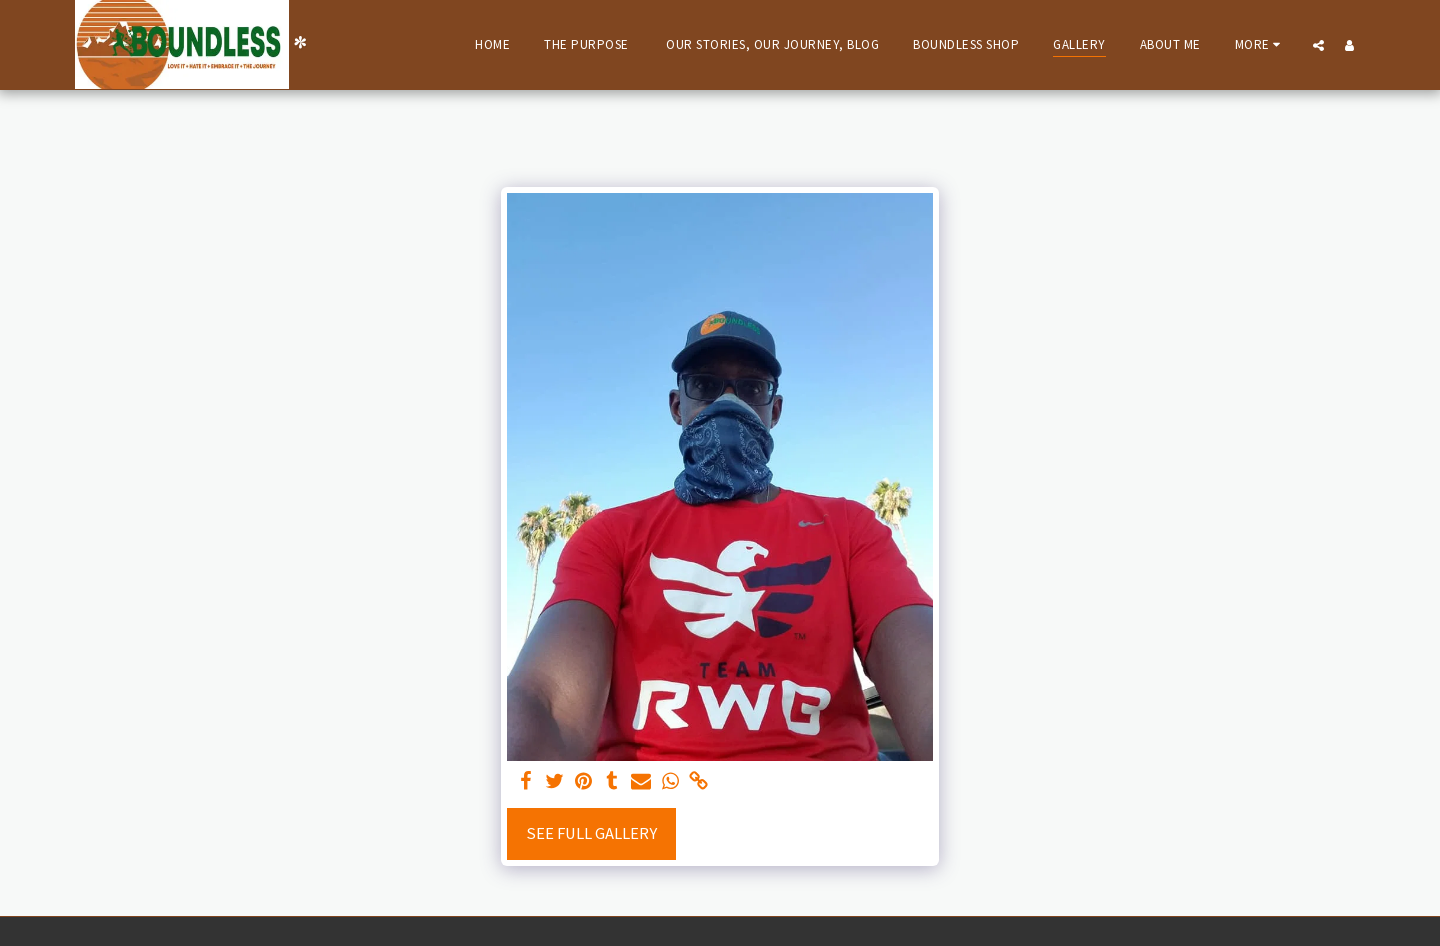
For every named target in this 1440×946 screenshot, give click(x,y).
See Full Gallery (591, 833)
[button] (1318, 45)
